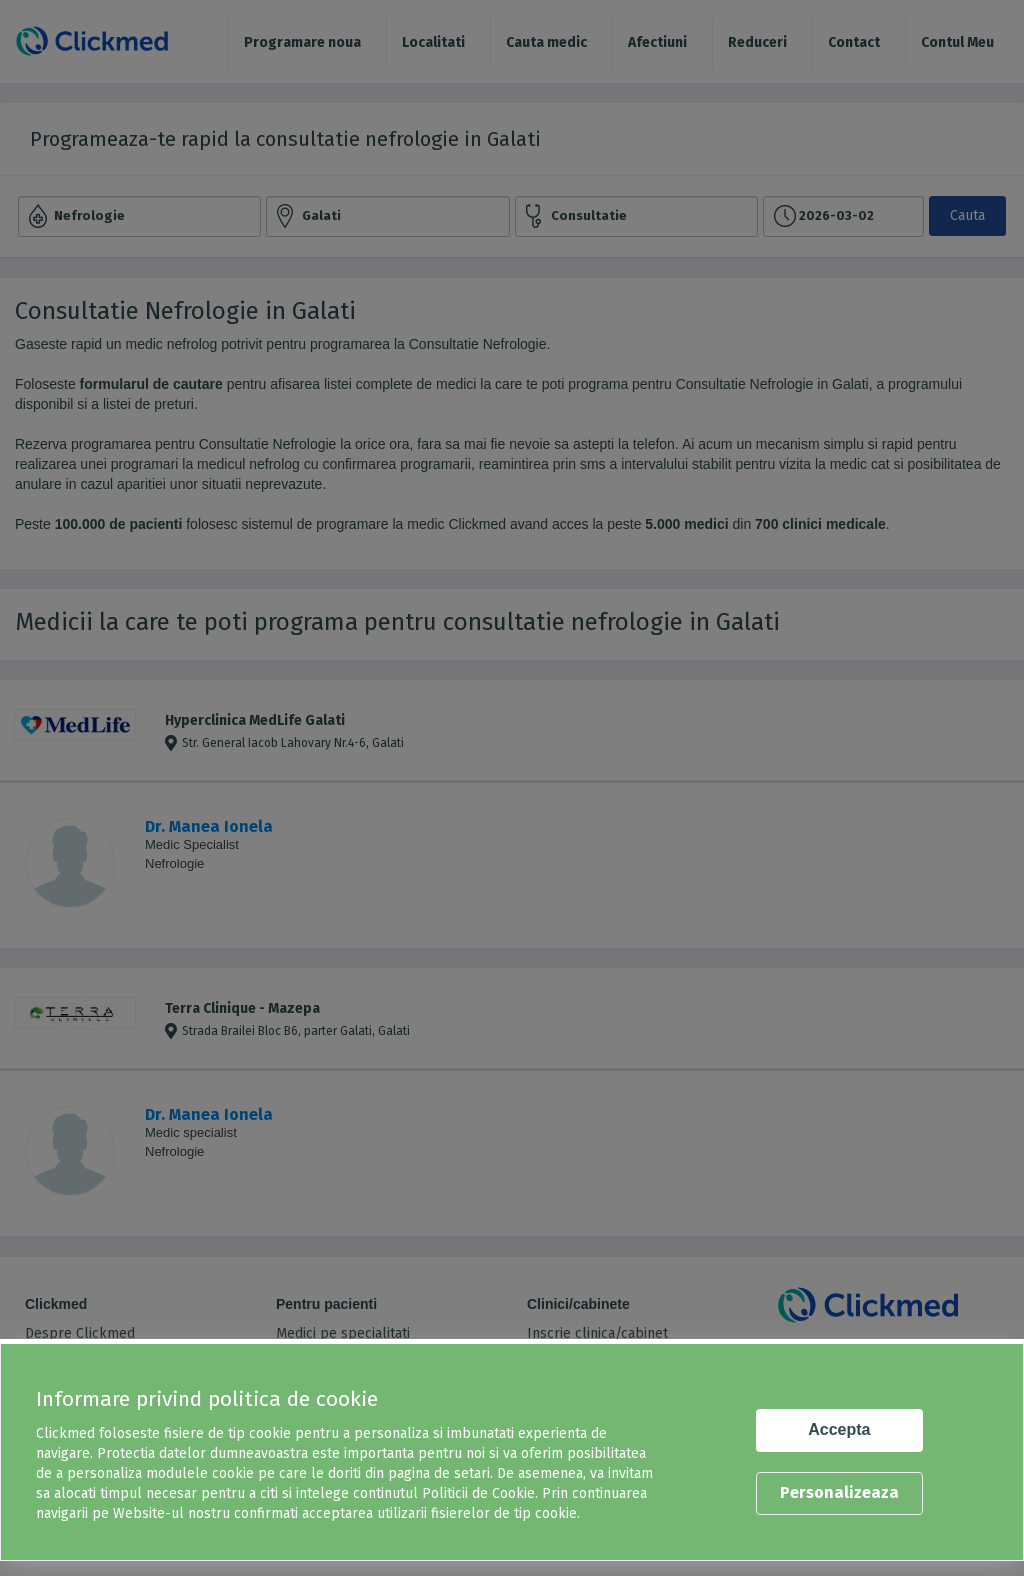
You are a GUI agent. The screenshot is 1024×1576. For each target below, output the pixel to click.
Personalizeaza (839, 1492)
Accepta (839, 1429)
